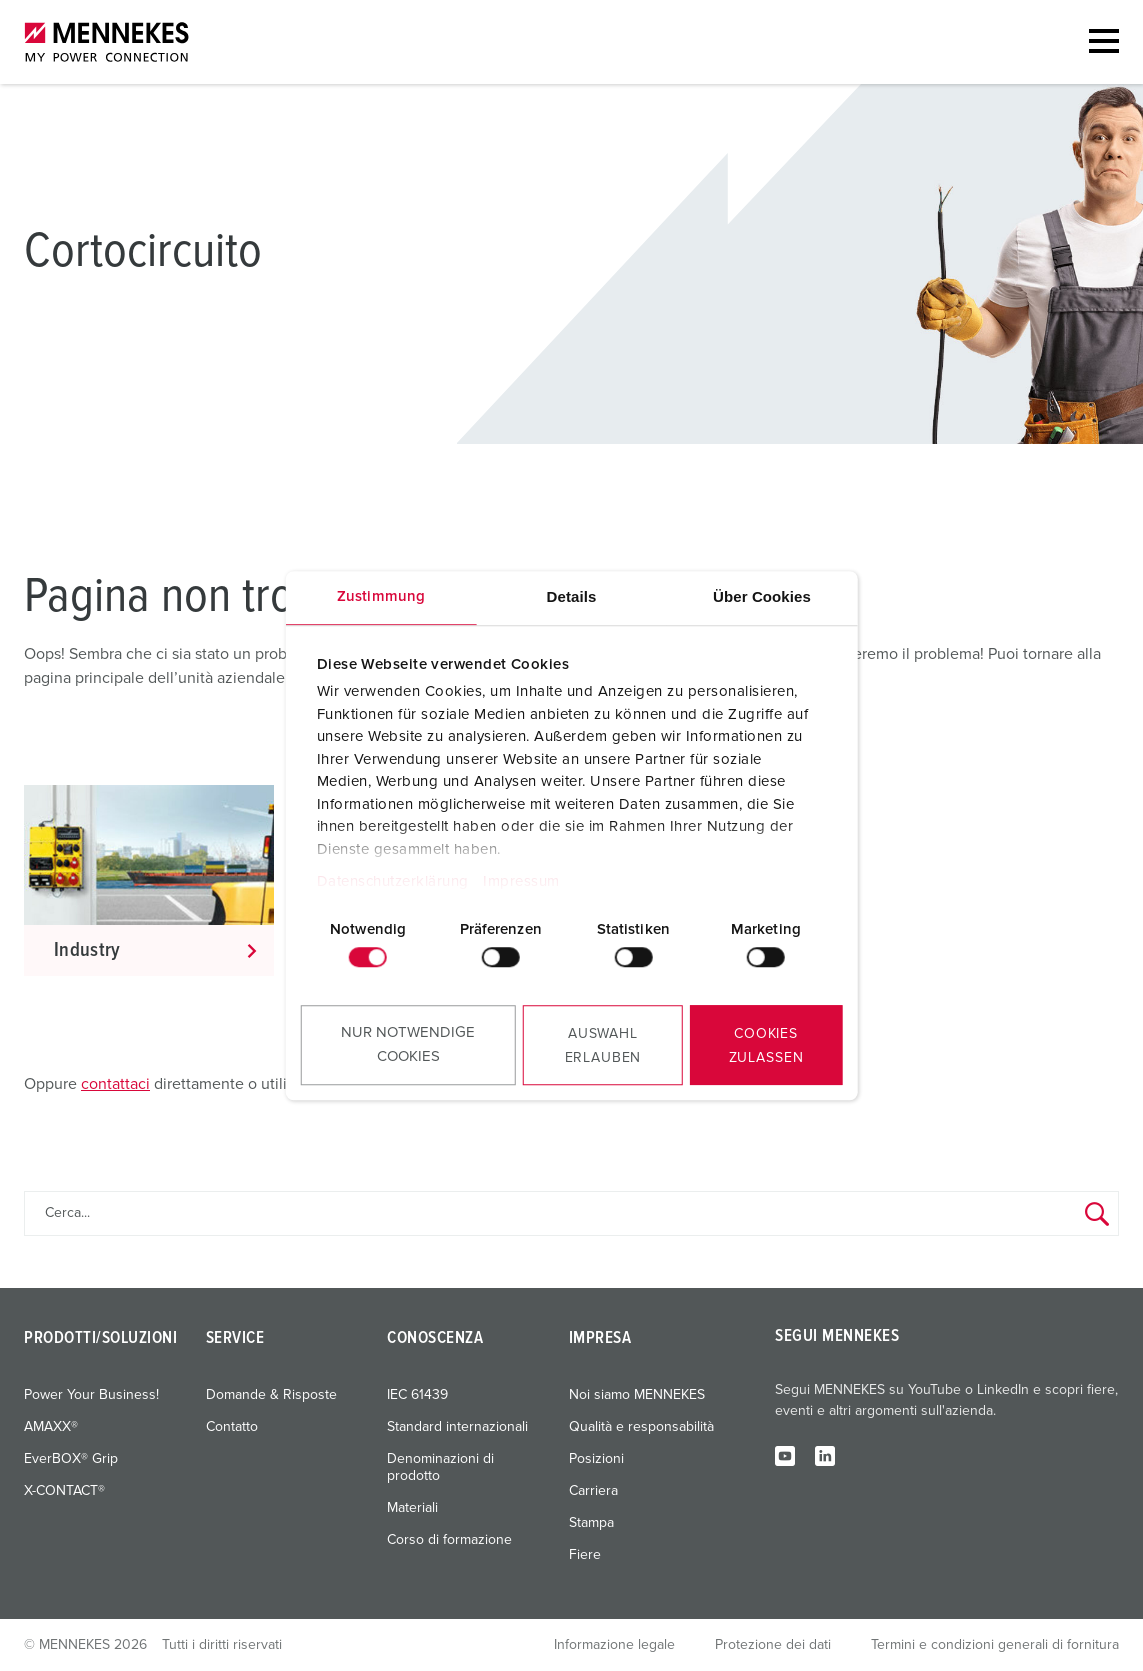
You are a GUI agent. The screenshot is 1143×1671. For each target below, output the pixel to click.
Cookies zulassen (766, 1046)
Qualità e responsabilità (641, 1427)
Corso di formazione (449, 1540)
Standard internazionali (457, 1427)
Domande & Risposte (271, 1395)
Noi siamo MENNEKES (637, 1395)
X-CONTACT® (64, 1491)
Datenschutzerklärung (393, 881)
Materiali (412, 1508)
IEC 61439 (417, 1395)
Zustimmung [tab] (381, 596)
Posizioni (596, 1459)
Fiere (585, 1555)
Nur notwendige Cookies (408, 1044)
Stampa (591, 1523)
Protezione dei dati (773, 1645)
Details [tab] (572, 596)
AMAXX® (51, 1427)
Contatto (232, 1427)
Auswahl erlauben (603, 1046)
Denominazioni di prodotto (440, 1467)
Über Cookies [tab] (762, 596)
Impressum (521, 881)
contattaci (115, 1084)
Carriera (593, 1491)
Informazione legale (614, 1645)
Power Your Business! (91, 1395)
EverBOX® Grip (71, 1459)
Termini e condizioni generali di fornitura (995, 1645)
